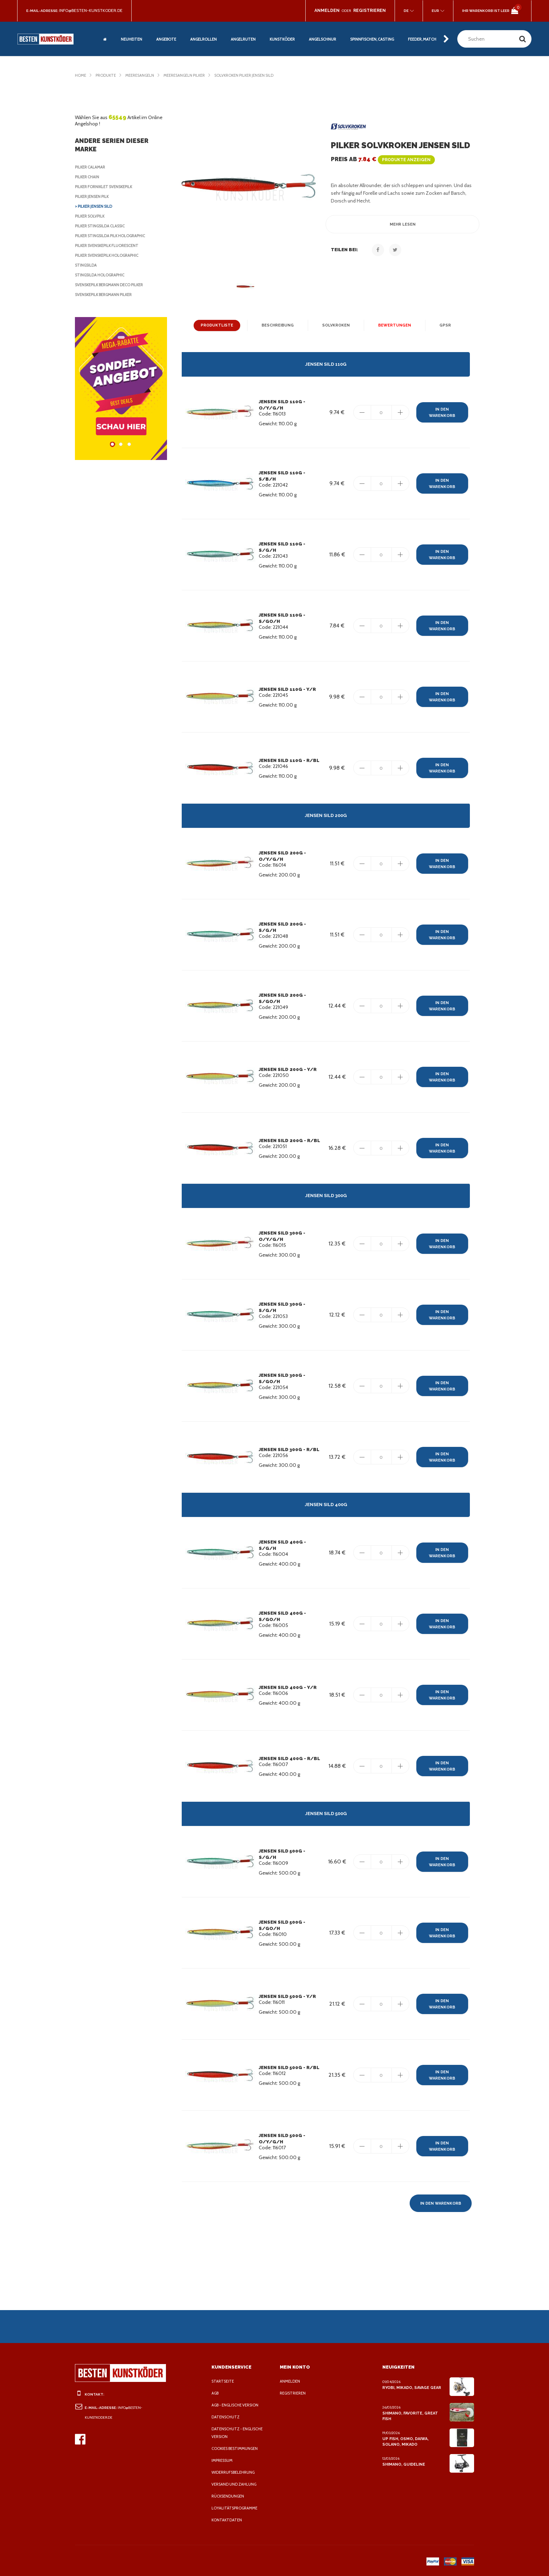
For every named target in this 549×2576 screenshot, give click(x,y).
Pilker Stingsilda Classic (103, 226)
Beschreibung (278, 325)
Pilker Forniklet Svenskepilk (107, 187)
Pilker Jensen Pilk (95, 196)
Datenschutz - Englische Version (238, 2433)
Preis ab (381, 169)
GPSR (441, 325)
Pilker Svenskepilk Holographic (111, 255)
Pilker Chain (88, 177)
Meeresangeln (143, 75)
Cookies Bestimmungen (236, 2448)
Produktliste (219, 325)
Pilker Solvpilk (92, 216)
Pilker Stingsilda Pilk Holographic (114, 236)
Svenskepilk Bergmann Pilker (108, 295)
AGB (215, 2393)
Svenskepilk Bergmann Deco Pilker (114, 285)
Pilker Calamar (92, 167)
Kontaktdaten (226, 2520)
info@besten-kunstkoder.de (92, 10)
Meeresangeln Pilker (192, 75)
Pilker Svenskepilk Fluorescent (111, 245)
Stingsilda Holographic (101, 275)
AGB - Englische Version (237, 2405)
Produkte (107, 75)
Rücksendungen (229, 2496)
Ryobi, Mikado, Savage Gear (412, 2387)
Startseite (223, 2381)
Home (80, 75)
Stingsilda (86, 265)
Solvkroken (335, 325)
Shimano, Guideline (403, 2464)
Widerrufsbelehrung (235, 2472)
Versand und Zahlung (235, 2484)
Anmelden (290, 2381)
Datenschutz (225, 2417)
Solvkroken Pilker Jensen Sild (259, 75)
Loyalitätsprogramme (235, 2508)
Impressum (223, 2460)
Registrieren (294, 2393)
